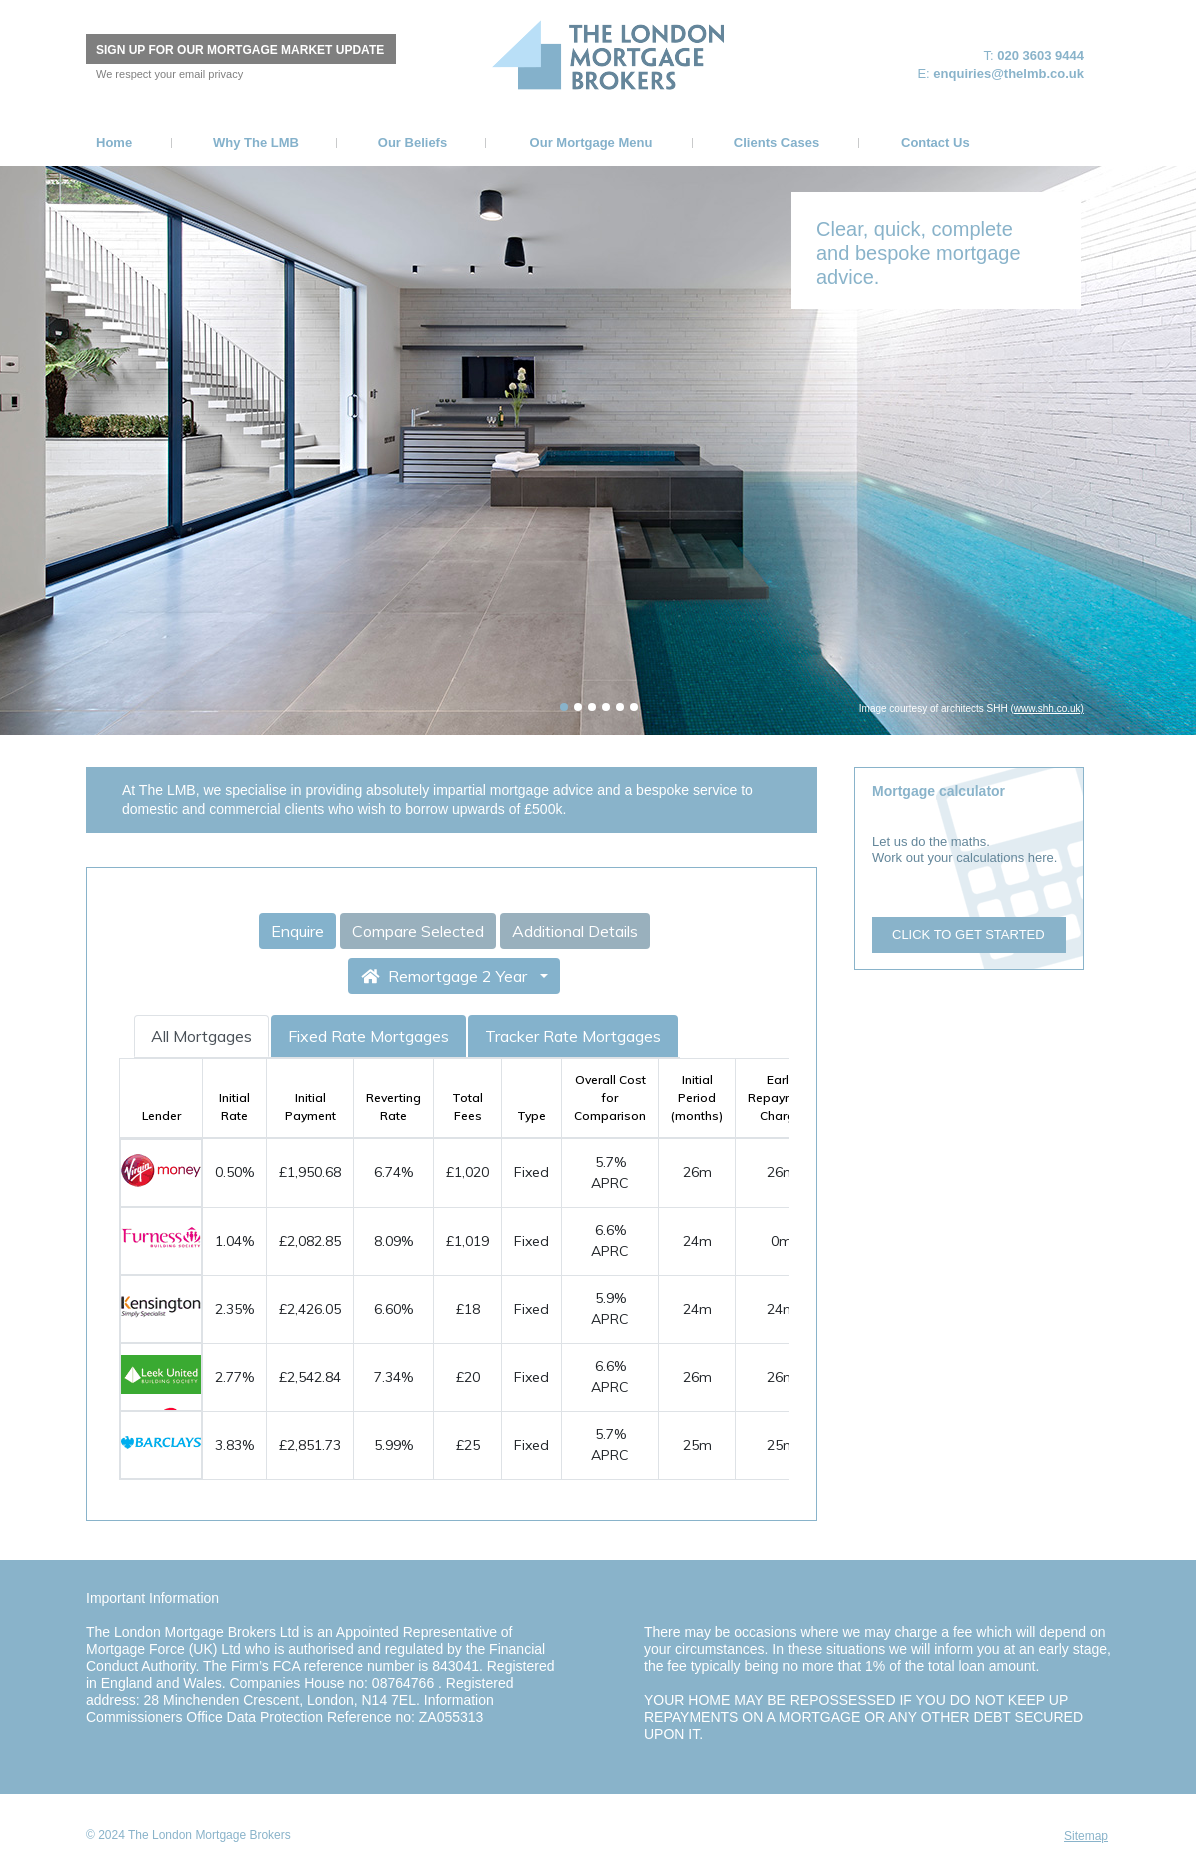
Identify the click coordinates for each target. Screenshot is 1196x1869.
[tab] (564, 707)
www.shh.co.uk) (1049, 708)
